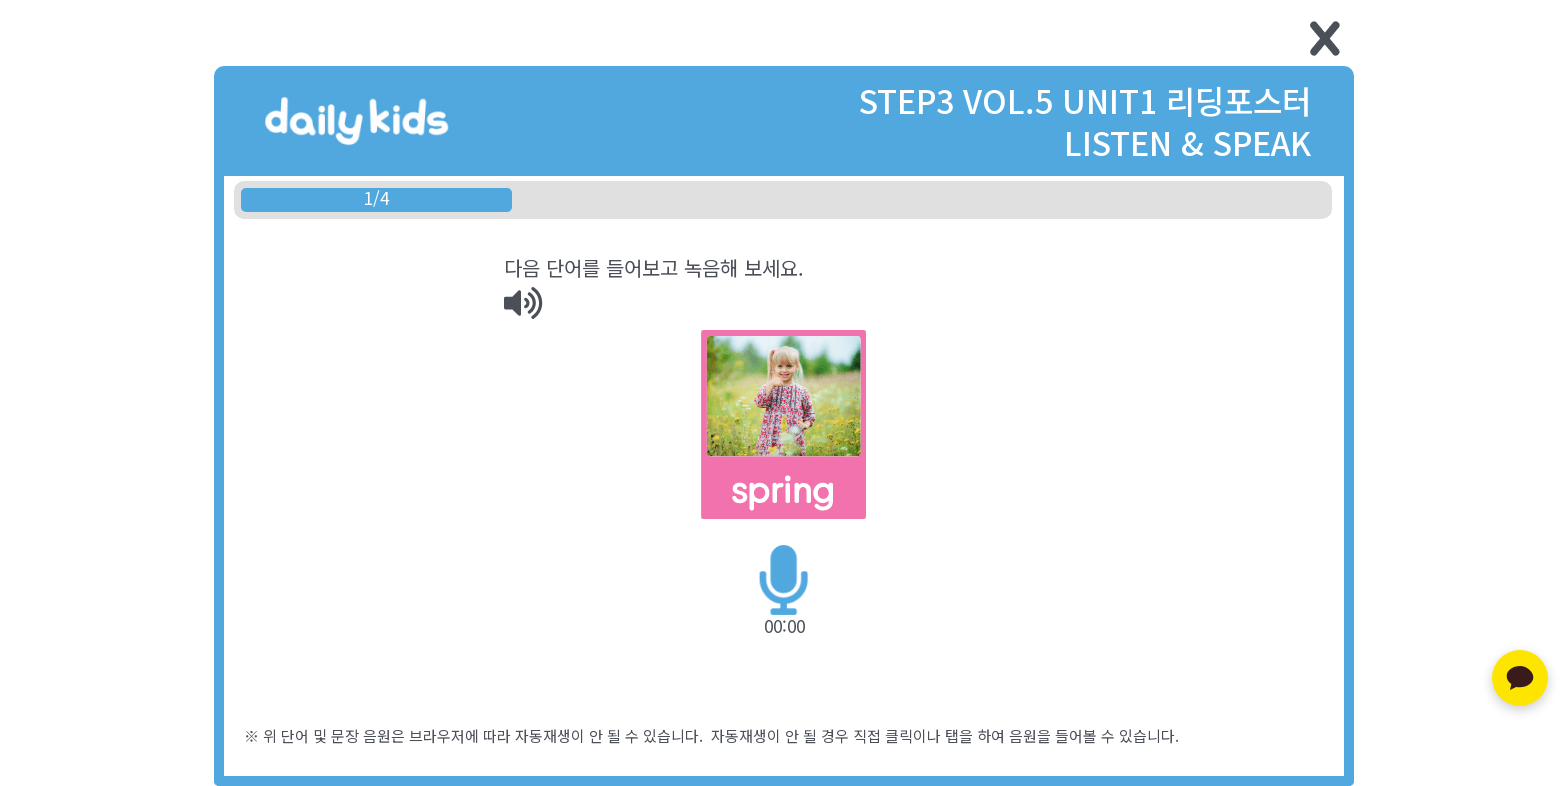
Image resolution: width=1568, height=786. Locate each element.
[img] (523, 303)
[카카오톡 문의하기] (1520, 678)
